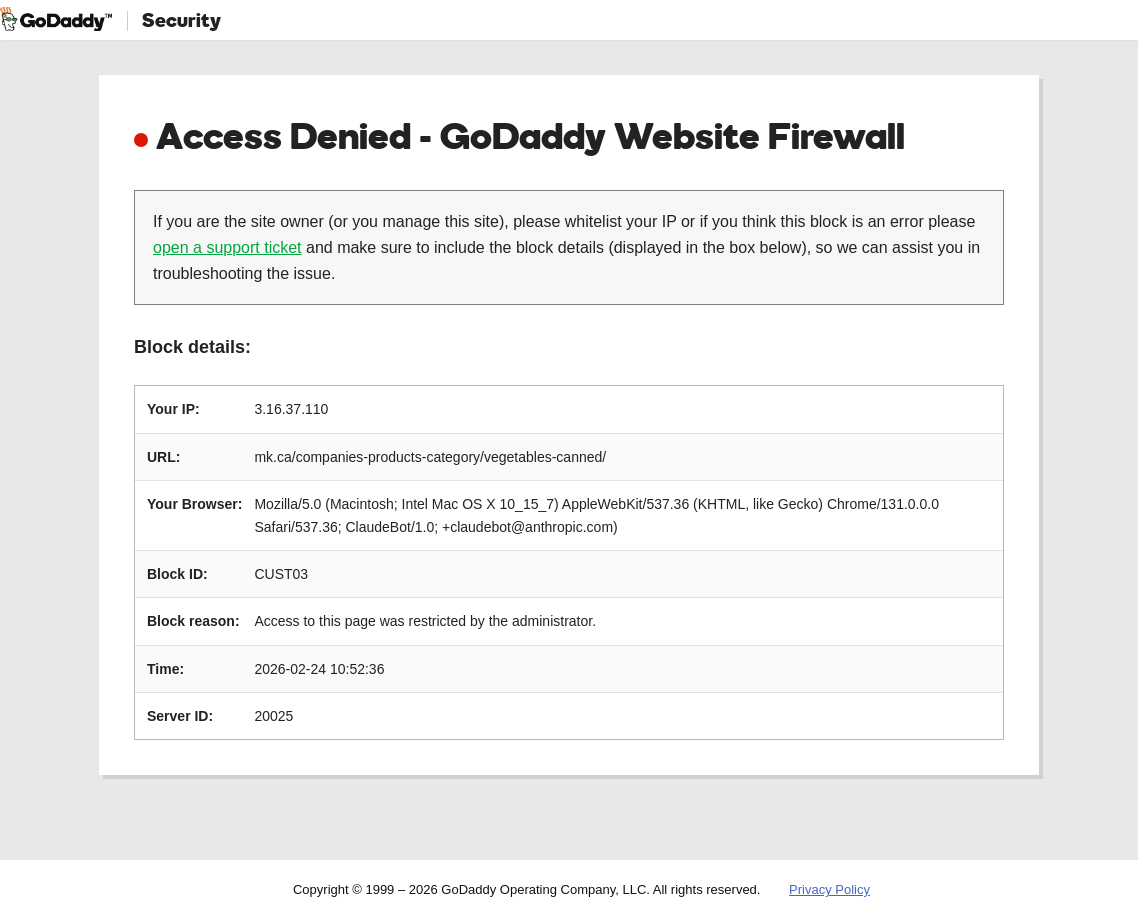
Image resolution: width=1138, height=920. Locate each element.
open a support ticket (227, 247)
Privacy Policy (829, 889)
